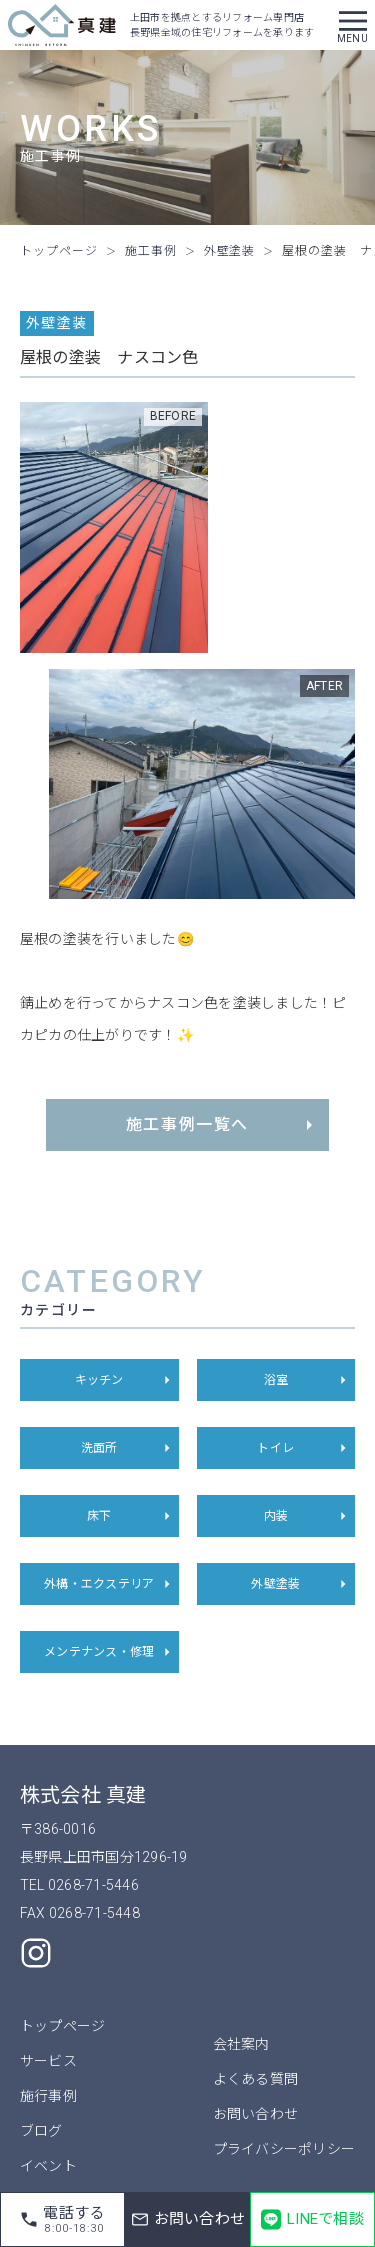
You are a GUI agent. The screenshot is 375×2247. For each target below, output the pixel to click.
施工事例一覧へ (222, 1125)
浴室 (308, 1380)
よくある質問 (255, 2079)
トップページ (62, 2026)
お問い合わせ (255, 2114)
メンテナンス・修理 (109, 1652)
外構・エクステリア (109, 1584)
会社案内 (241, 2044)
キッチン (125, 1380)
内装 (308, 1516)
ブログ (41, 2131)
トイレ (304, 1448)
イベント (48, 2166)
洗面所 (128, 1448)
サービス (48, 2061)
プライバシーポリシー (284, 2149)
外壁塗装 (301, 1584)
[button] (353, 25)
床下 (131, 1516)
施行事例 (48, 2096)
